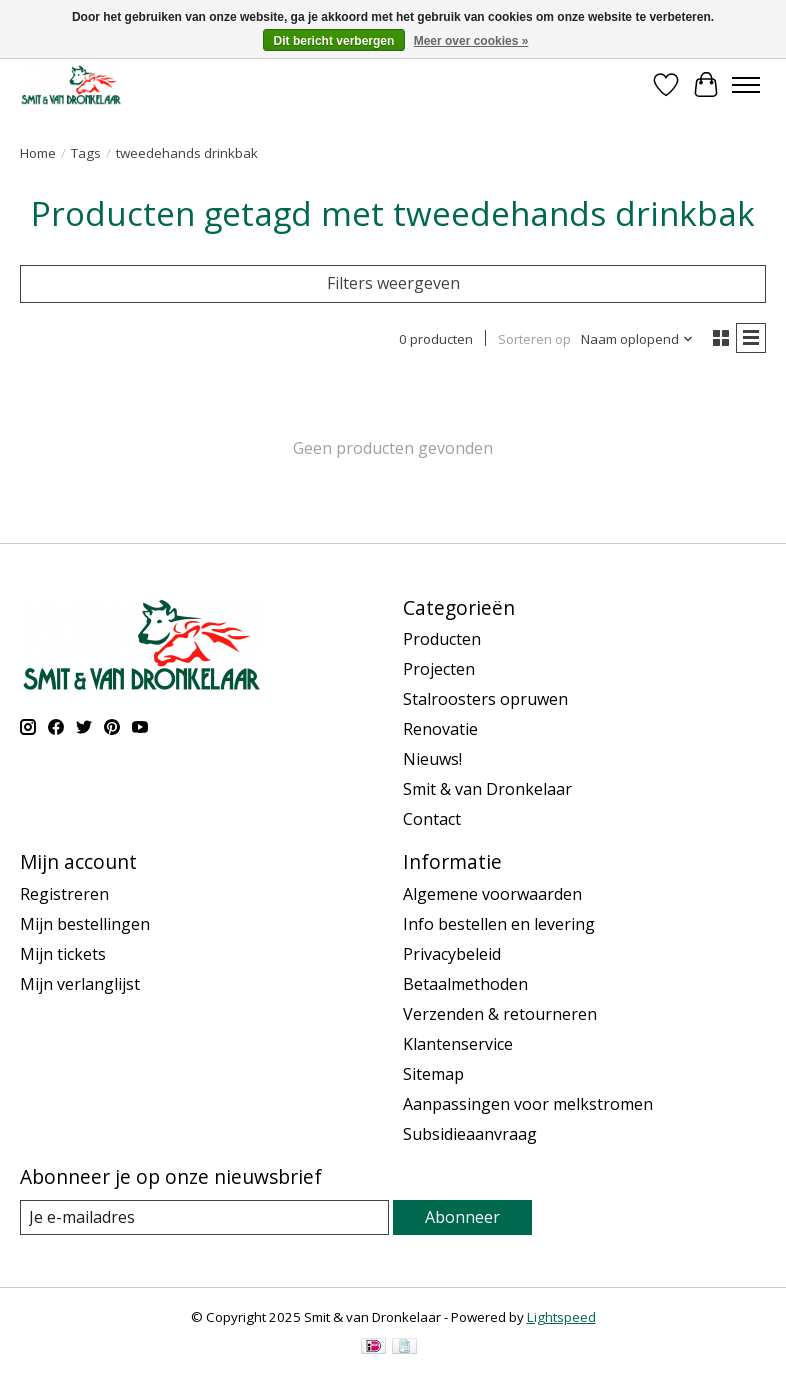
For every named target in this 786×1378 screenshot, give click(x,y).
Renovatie (440, 729)
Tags (86, 153)
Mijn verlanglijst (80, 984)
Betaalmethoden (465, 984)
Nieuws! (432, 759)
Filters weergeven (393, 283)
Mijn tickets (63, 954)
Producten (442, 639)
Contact (432, 819)
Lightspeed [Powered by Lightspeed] (561, 1317)
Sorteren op (534, 339)
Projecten (439, 669)
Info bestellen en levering (499, 924)
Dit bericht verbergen (334, 41)
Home (38, 153)
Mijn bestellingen (85, 924)
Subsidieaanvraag (470, 1134)
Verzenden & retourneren (500, 1014)
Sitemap (433, 1074)
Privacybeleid (452, 954)
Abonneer (462, 1217)
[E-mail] (204, 1217)
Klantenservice (458, 1044)
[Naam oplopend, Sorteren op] (637, 339)
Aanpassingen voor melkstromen (528, 1104)
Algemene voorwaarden (492, 894)
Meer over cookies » (471, 41)
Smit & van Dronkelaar (487, 789)
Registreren (64, 894)
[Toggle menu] (746, 85)
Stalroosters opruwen (485, 699)
